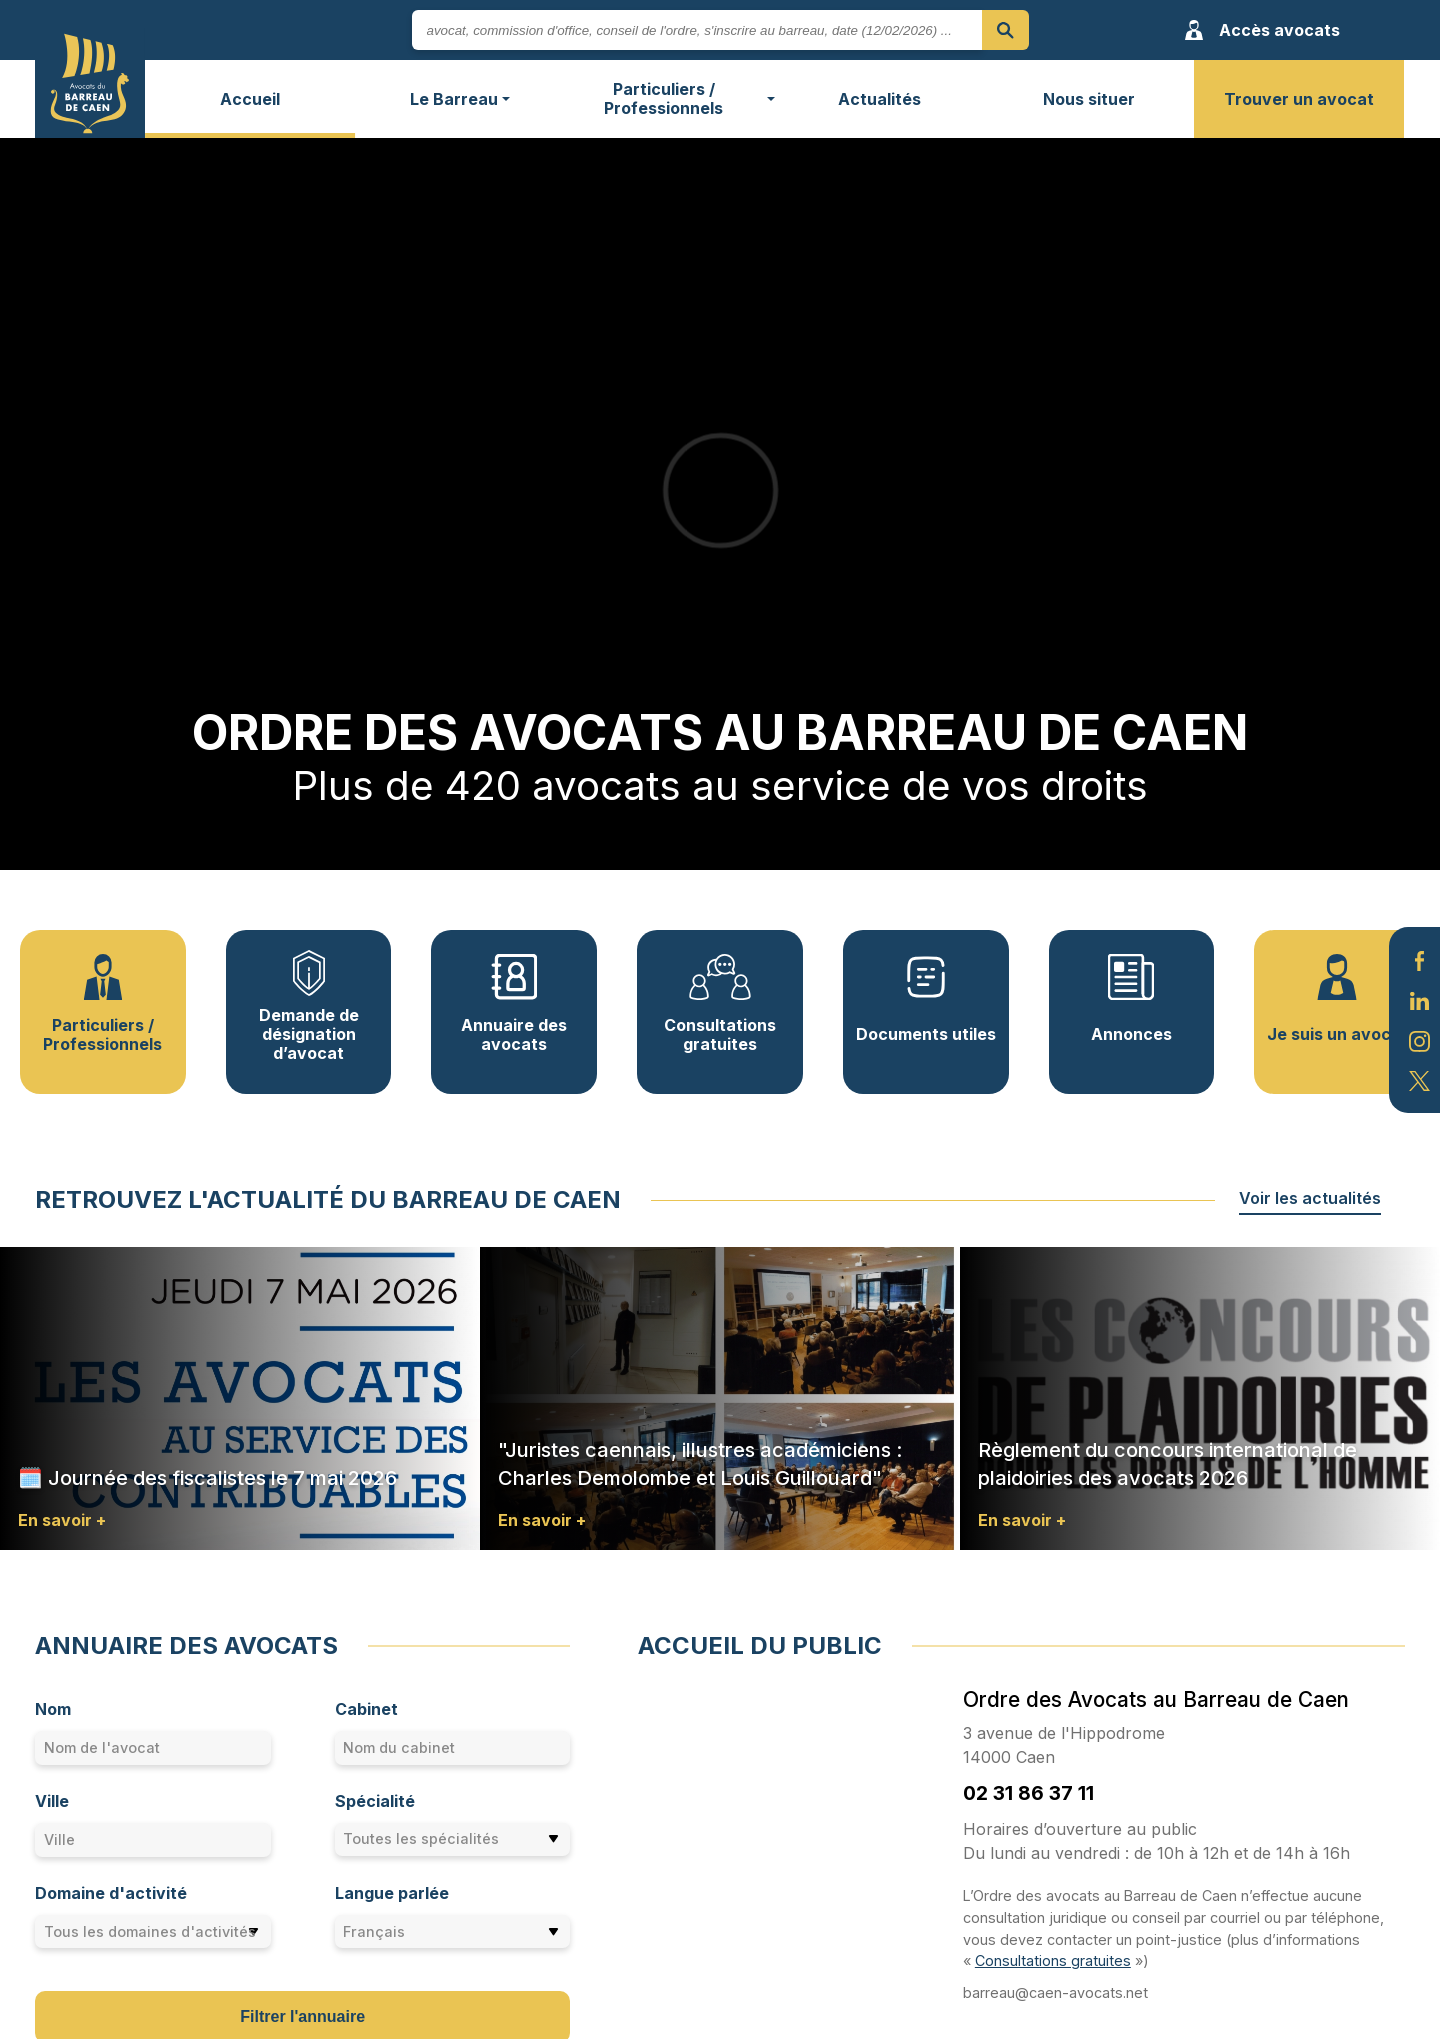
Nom (53, 1709)
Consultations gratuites (1053, 1960)
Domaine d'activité (111, 1893)
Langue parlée (392, 1893)
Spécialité (375, 1801)
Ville (52, 1801)
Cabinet (366, 1709)
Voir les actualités (1310, 1198)
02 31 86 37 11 (1028, 1793)
